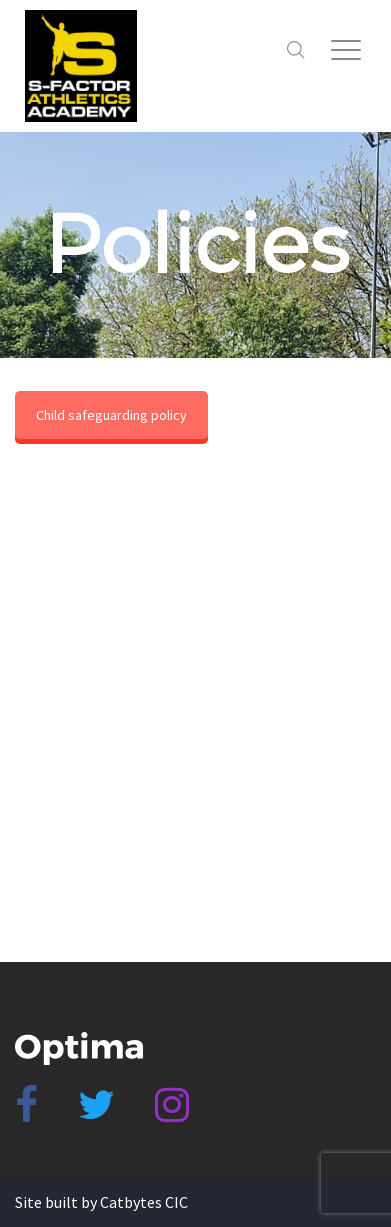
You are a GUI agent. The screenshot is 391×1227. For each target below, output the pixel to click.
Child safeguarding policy (111, 415)
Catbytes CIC (144, 1202)
